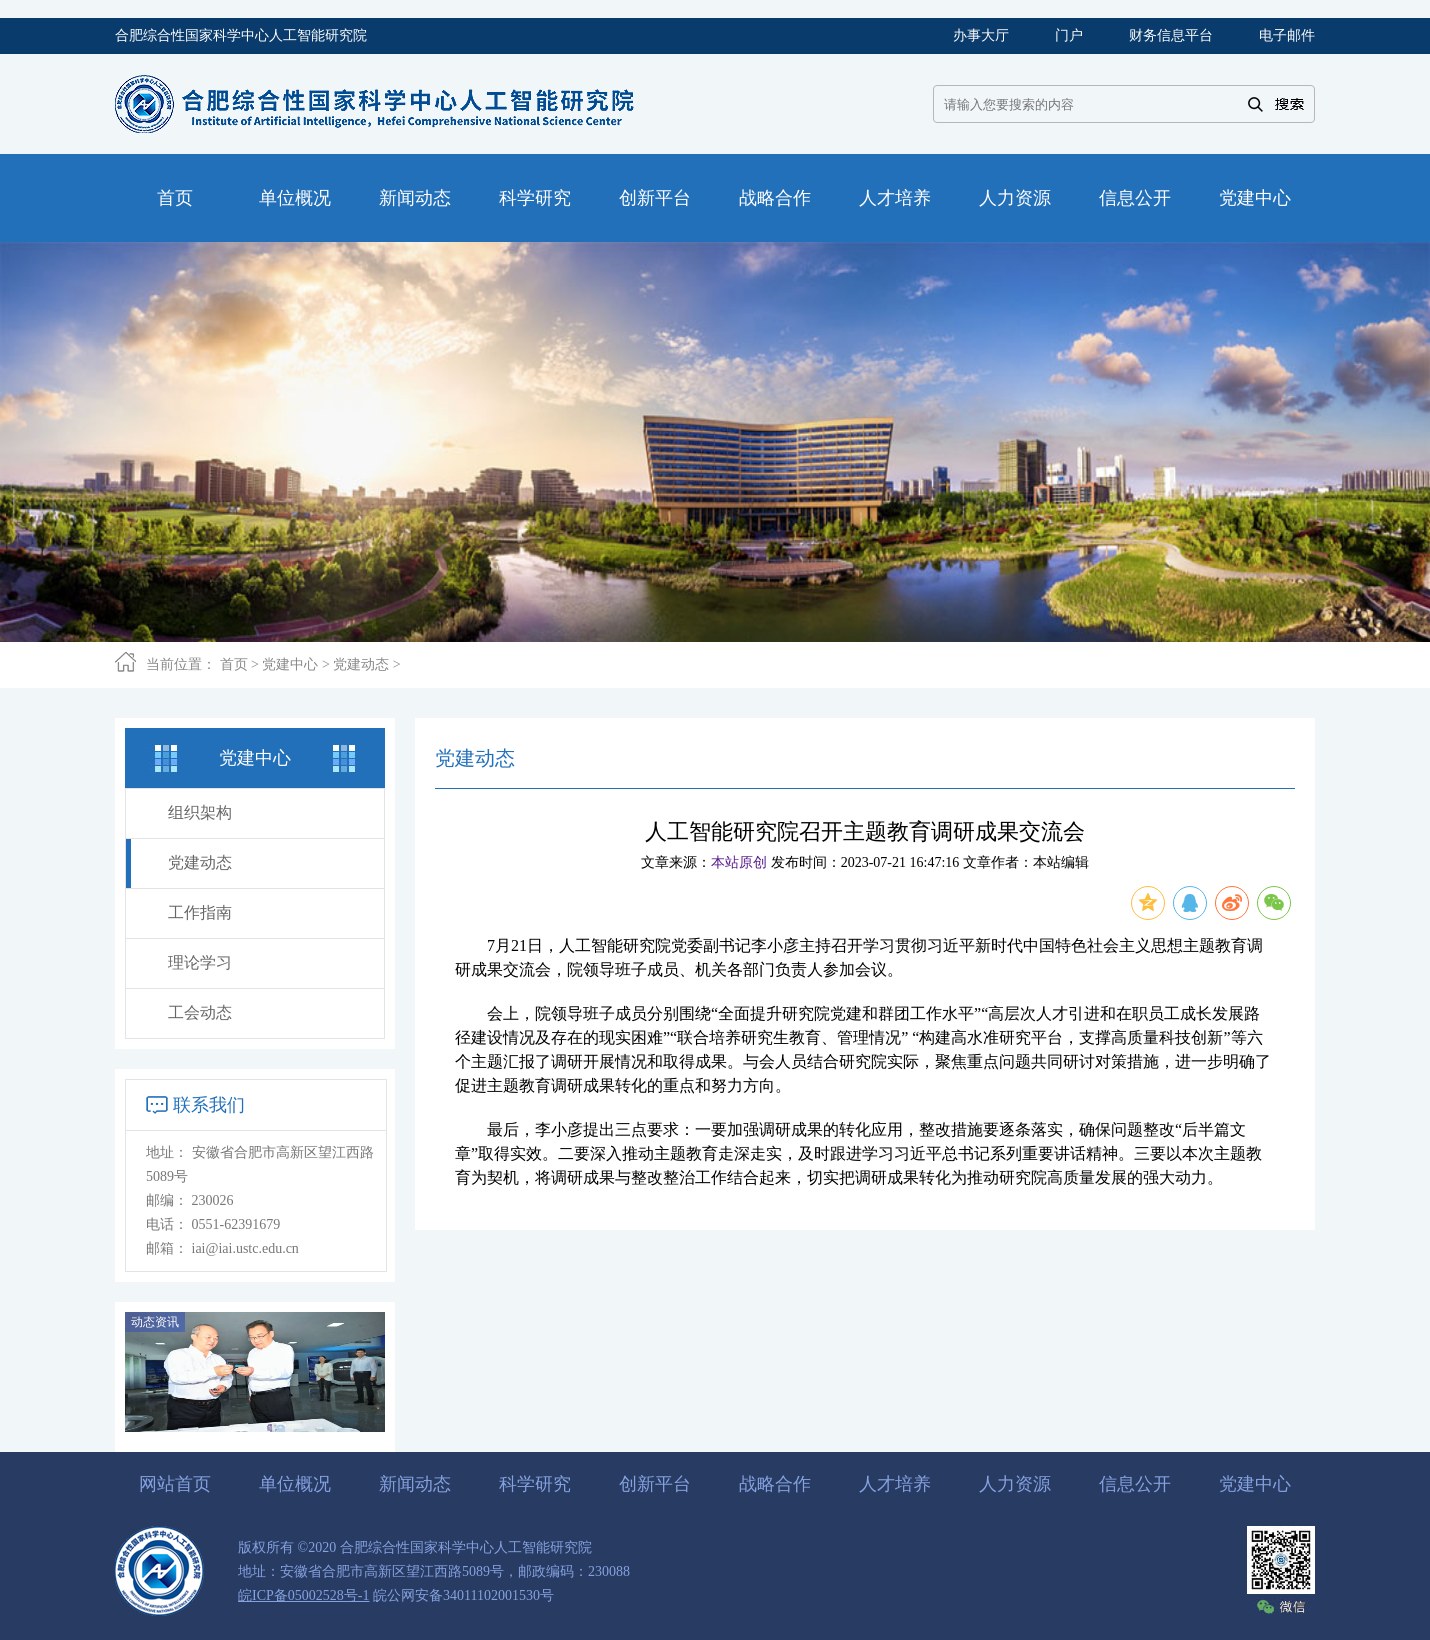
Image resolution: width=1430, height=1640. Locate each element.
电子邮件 (1287, 35)
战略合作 (775, 1484)
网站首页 (175, 1484)
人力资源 (1015, 1484)
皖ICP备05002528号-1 (303, 1595)
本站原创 (739, 862)
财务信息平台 (1171, 35)
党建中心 (290, 664)
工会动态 (200, 1012)
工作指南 (200, 912)
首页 (234, 664)
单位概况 (295, 1484)
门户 (1069, 35)
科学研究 (535, 1484)
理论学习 (200, 962)
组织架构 (200, 812)
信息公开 (1135, 1484)
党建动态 (361, 664)
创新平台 (655, 1484)
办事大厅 (981, 35)
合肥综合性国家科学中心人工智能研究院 (241, 35)
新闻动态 (415, 1484)
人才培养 (895, 1484)
